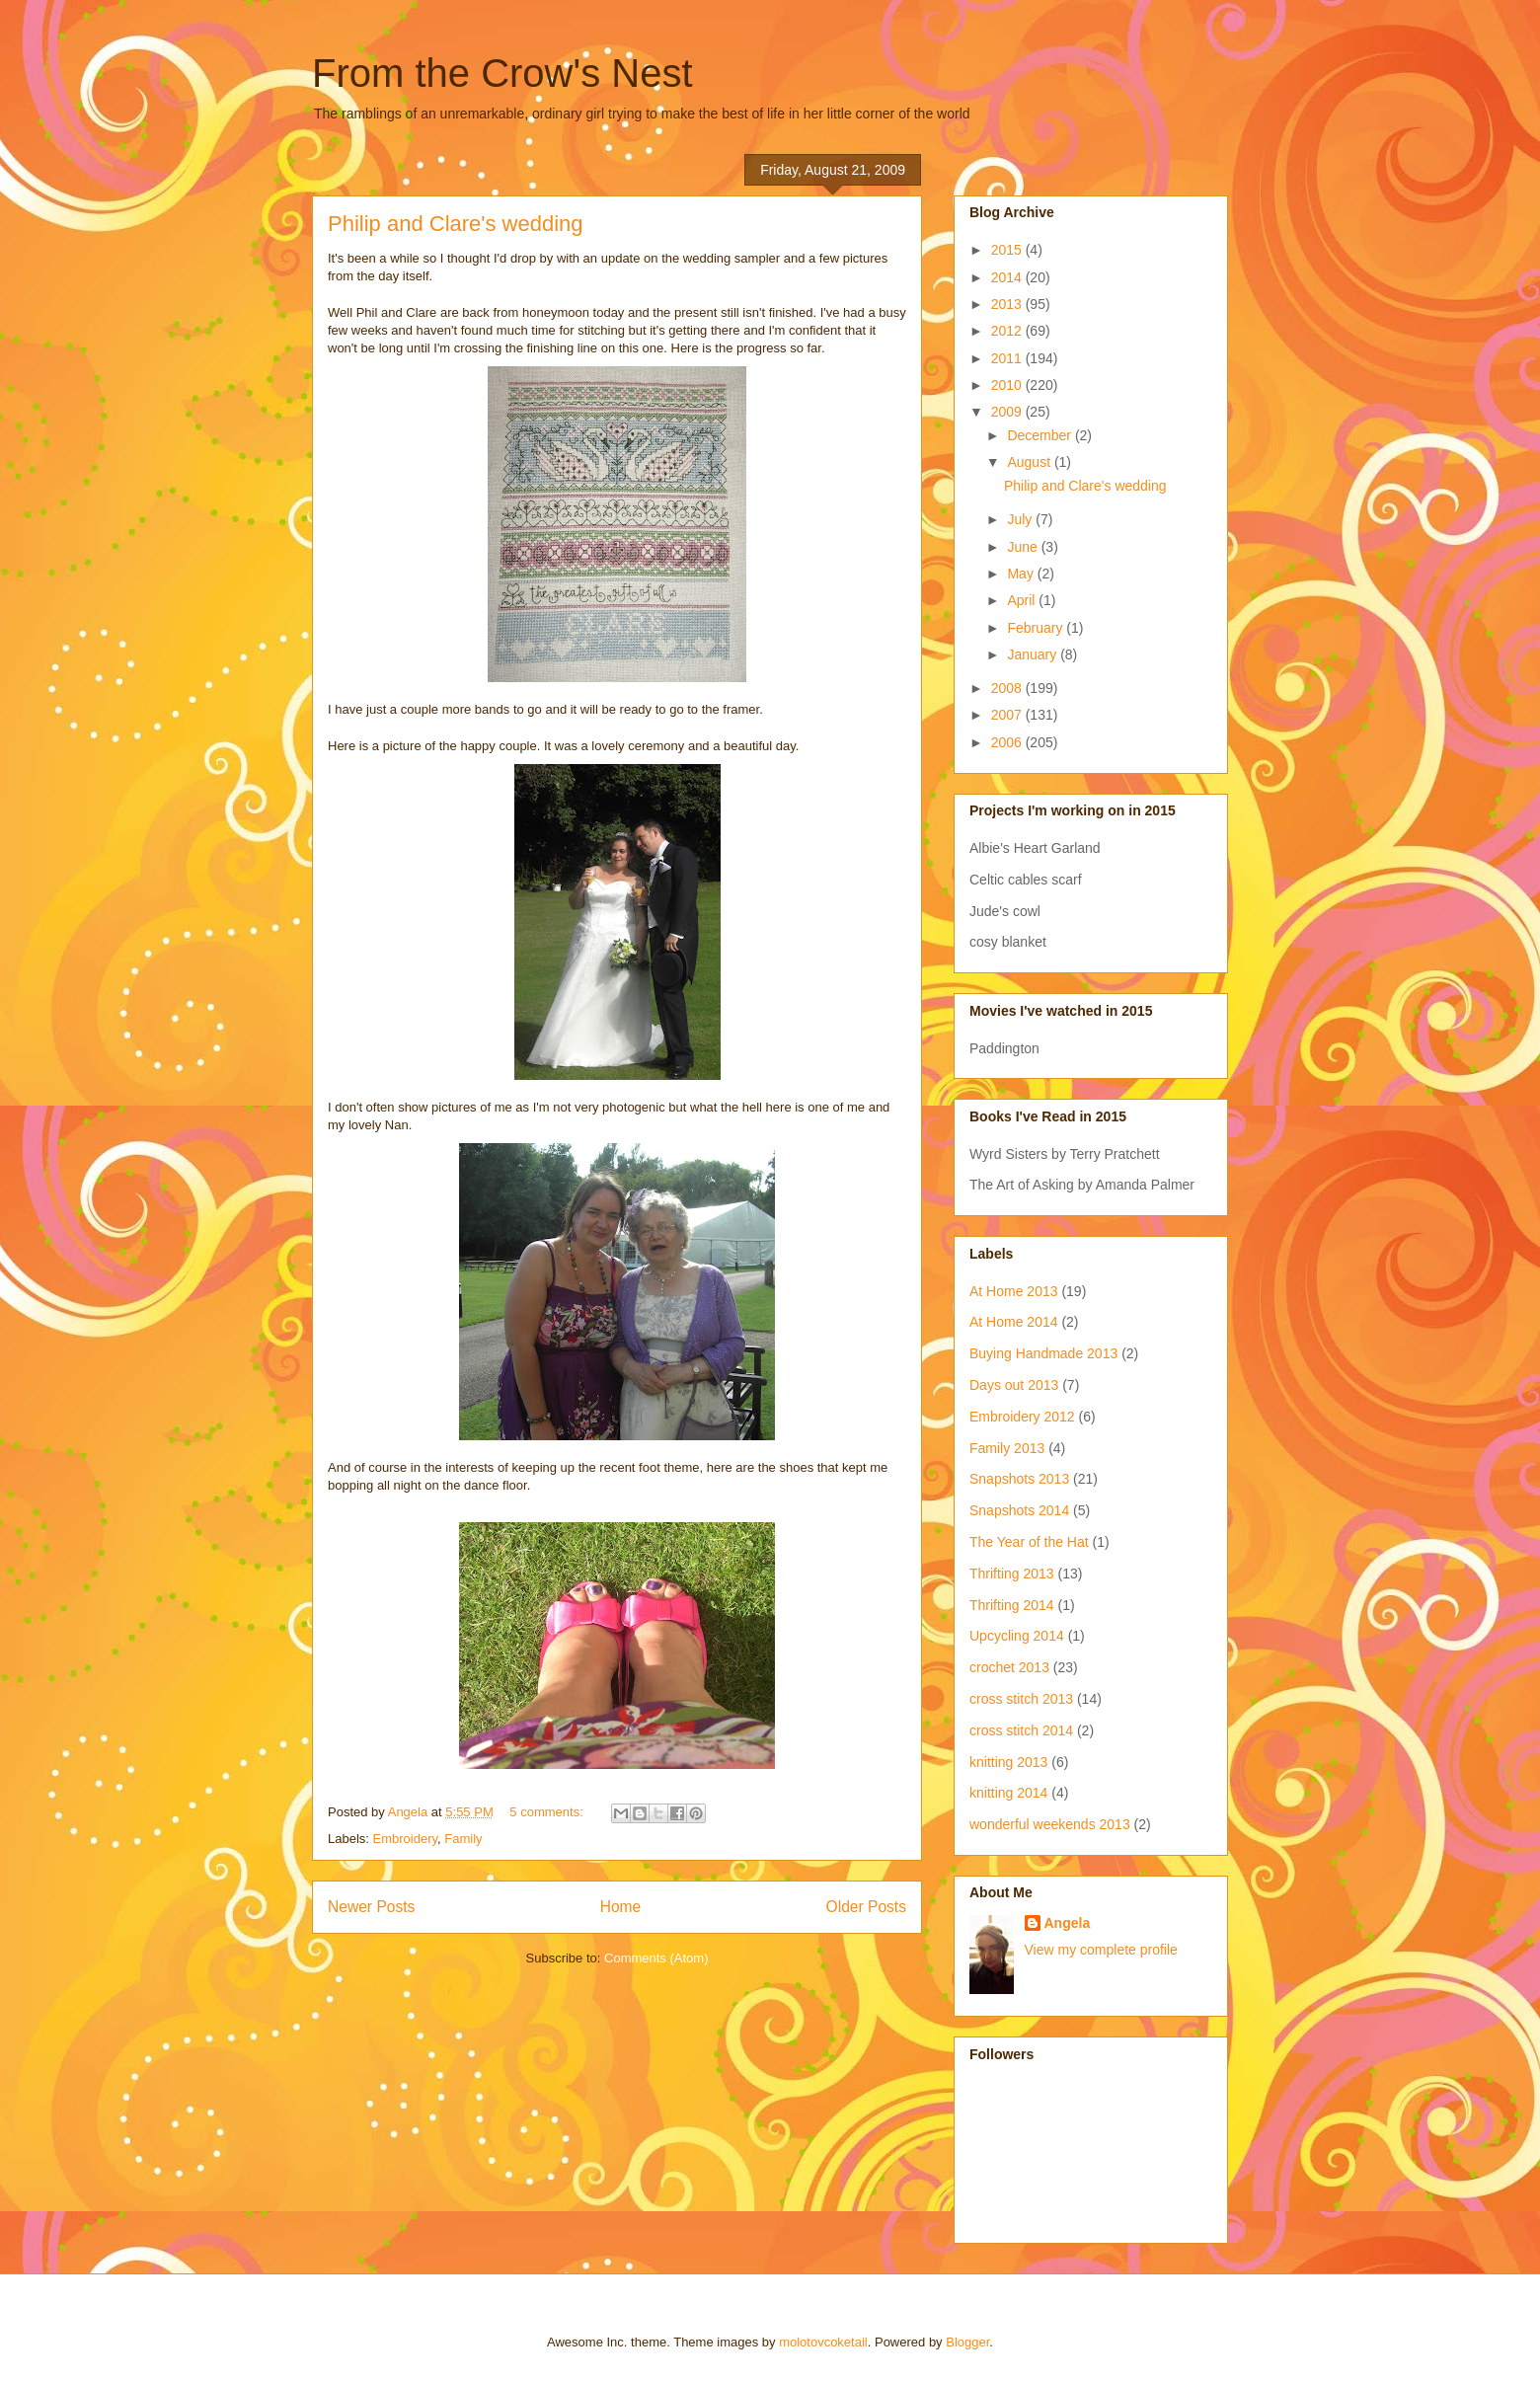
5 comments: (547, 1812)
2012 (1008, 331)
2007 (1008, 715)
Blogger (967, 2342)
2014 (1008, 277)
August (1030, 462)
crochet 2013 (1009, 1667)
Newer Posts (371, 1906)
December (1040, 435)
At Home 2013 (1013, 1291)
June (1023, 547)
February (1036, 628)
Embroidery (405, 1838)
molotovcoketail (823, 2342)
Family (463, 1838)
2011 (1008, 358)
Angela (1067, 1923)
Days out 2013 (1013, 1385)
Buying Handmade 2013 (1043, 1353)
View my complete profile (1101, 1950)
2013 (1008, 304)
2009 (1008, 412)
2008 (1008, 688)
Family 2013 (1006, 1448)
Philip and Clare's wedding (455, 223)
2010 (1008, 385)
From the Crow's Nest (502, 73)
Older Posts (866, 1906)
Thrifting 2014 (1011, 1605)
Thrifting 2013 (1011, 1573)
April (1023, 600)
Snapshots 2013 (1019, 1479)
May (1022, 573)
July (1021, 519)
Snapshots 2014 (1019, 1510)
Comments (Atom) (656, 1958)
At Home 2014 (1013, 1322)
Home (621, 1906)
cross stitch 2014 (1021, 1730)
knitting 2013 (1008, 1762)
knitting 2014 (1008, 1793)
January (1033, 654)
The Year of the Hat (1029, 1542)
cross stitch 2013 (1021, 1699)
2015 (1008, 250)
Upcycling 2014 (1016, 1636)
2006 (1008, 742)
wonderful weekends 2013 (1049, 1824)
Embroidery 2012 (1022, 1416)
